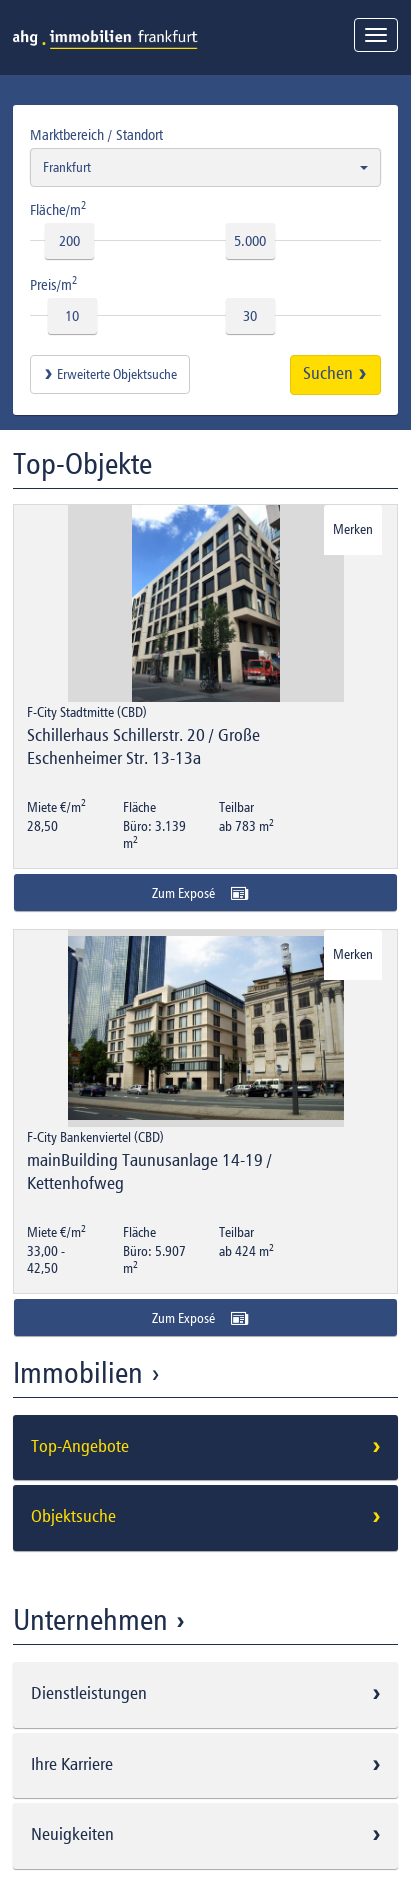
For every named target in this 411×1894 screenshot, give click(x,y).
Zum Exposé (206, 893)
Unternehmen (102, 1622)
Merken (353, 530)
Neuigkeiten (209, 1835)
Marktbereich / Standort (96, 135)
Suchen (335, 374)
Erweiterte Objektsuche (110, 375)
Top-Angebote (209, 1447)
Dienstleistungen (209, 1694)
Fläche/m (58, 209)
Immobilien (90, 1375)
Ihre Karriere (209, 1765)
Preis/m (54, 284)
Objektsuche (209, 1517)
